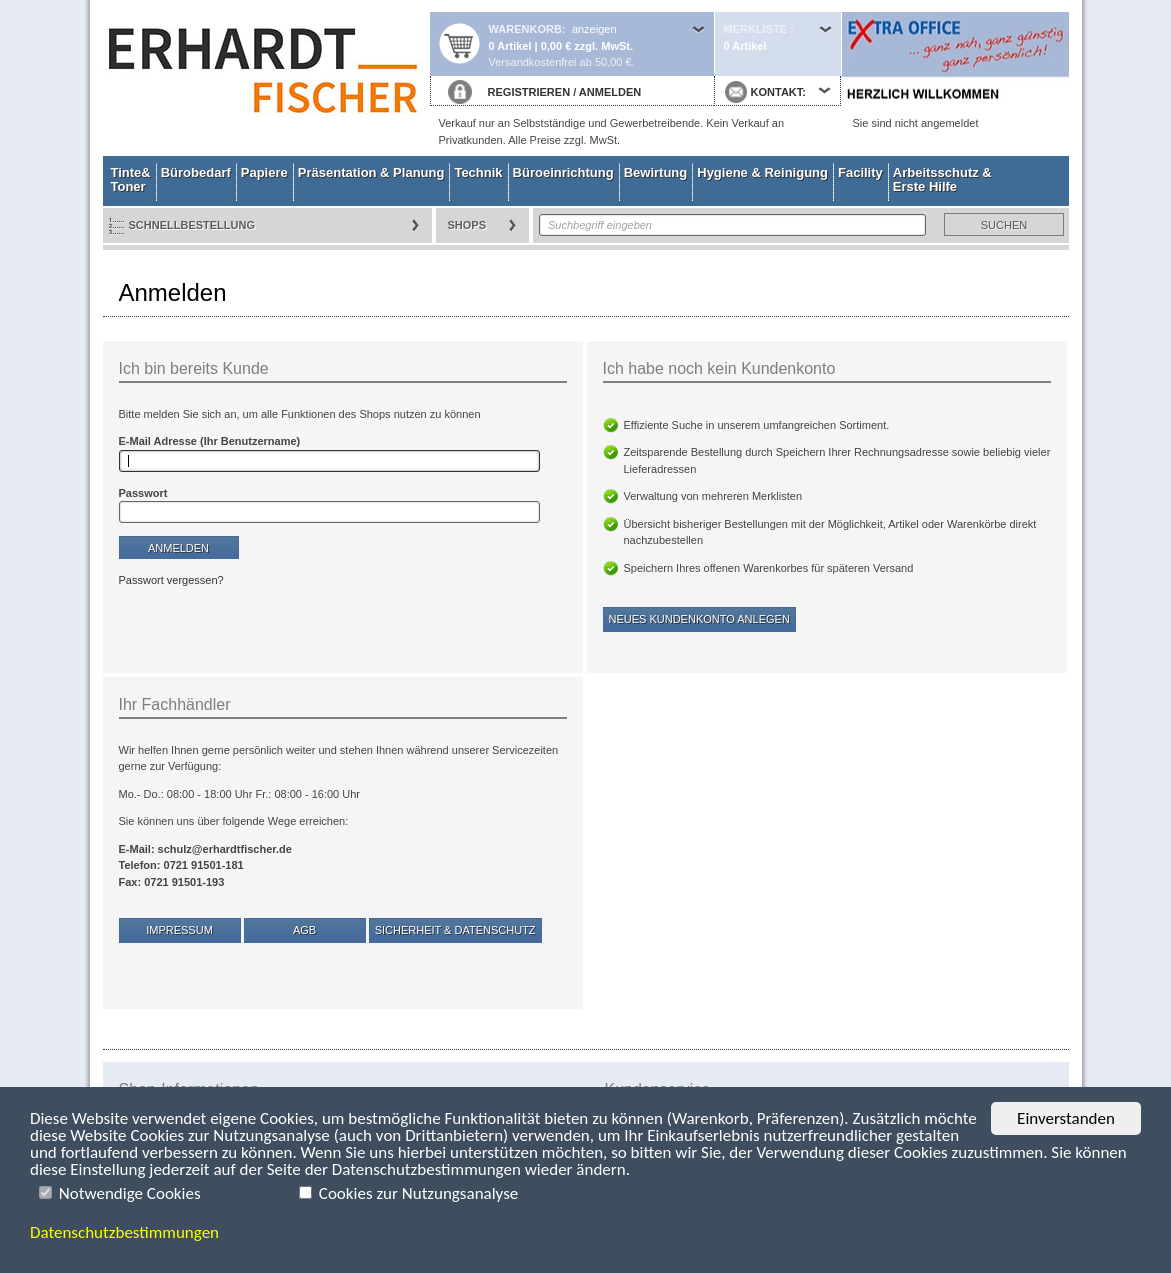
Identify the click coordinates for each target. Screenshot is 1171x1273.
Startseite (266, 78)
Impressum (179, 930)
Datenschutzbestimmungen (124, 1232)
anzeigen (594, 29)
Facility (860, 172)
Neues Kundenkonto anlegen (699, 619)
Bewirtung (656, 172)
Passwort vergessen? (171, 580)
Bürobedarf (196, 172)
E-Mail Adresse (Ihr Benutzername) (210, 441)
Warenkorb (525, 29)
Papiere (264, 172)
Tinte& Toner (131, 179)
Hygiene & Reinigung (762, 172)
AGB (304, 930)
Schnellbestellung (192, 225)
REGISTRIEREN (529, 92)
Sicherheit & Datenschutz (455, 930)
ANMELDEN (610, 92)
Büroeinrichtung (563, 172)
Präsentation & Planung (371, 172)
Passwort (143, 493)
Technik (478, 172)
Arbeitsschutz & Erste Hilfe (942, 179)
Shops (467, 225)
